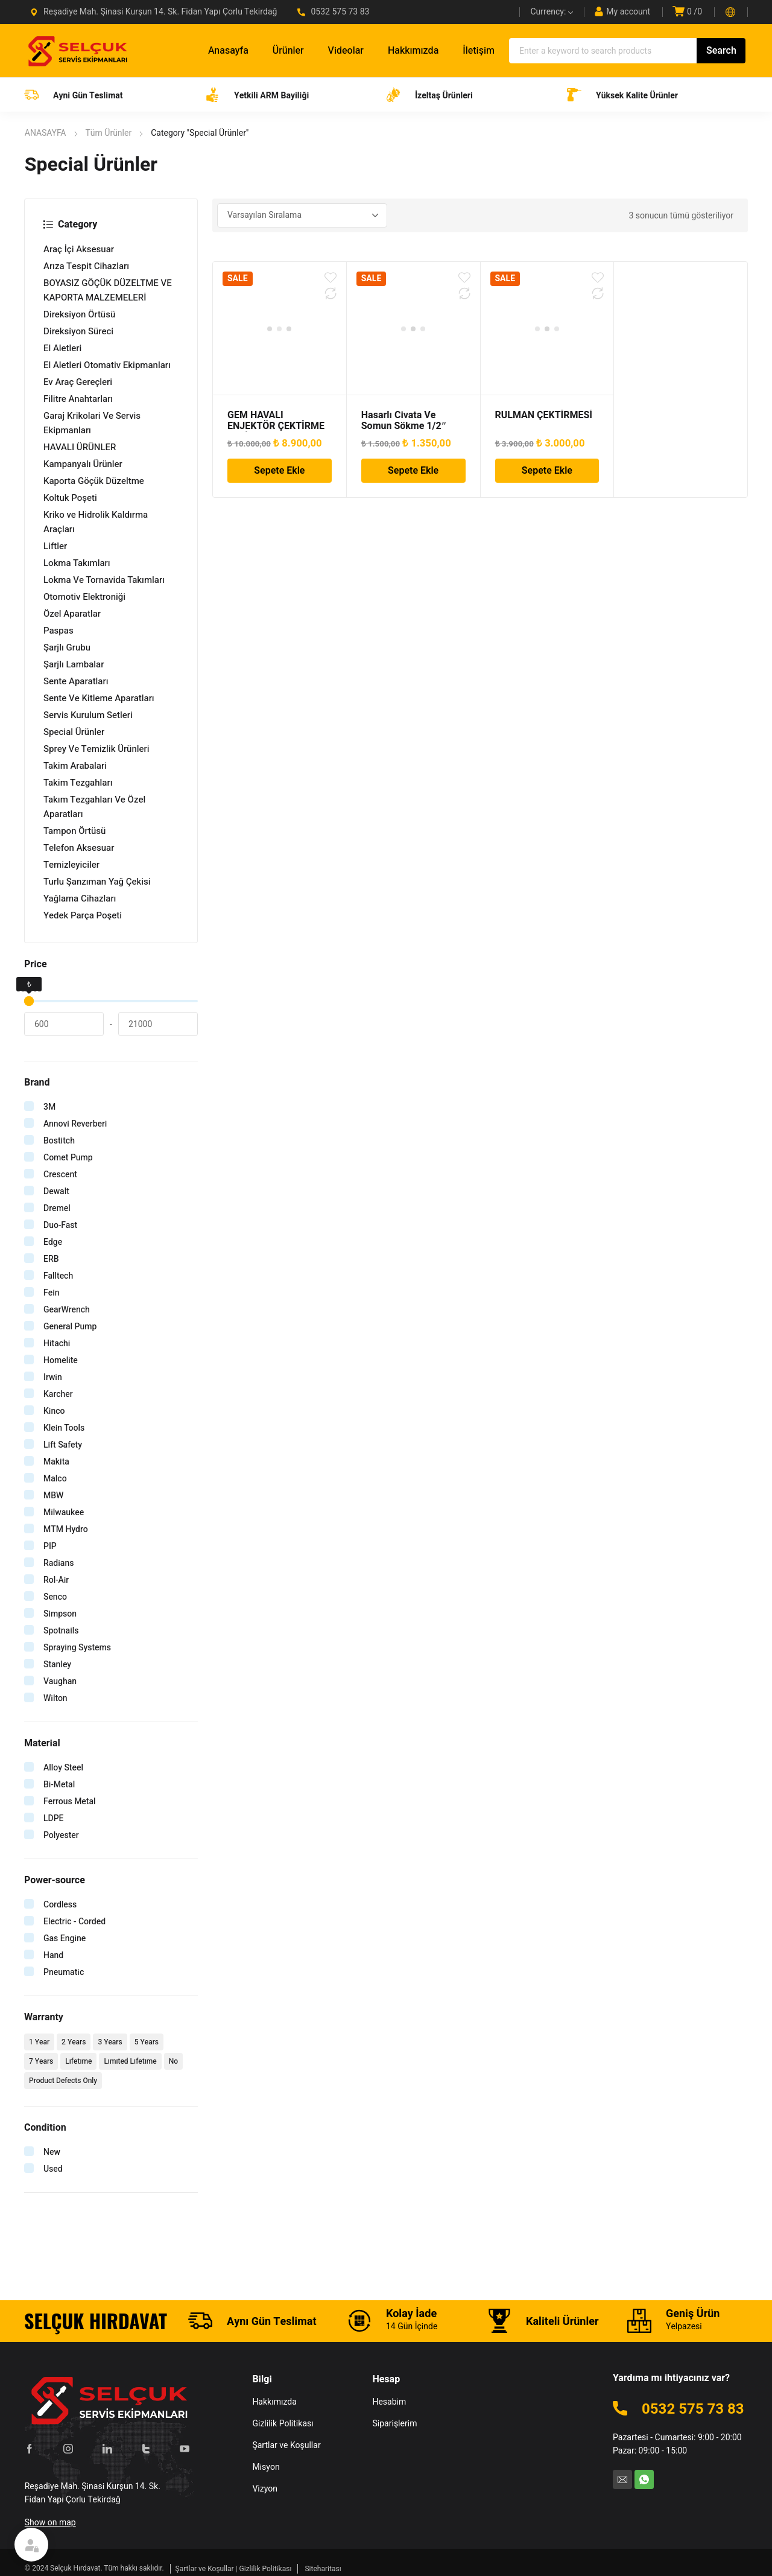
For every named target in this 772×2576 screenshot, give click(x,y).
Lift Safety (62, 1445)
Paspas (58, 630)
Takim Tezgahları (77, 782)
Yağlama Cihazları (79, 898)
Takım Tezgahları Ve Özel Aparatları (94, 807)
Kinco (54, 1411)
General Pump (69, 1326)
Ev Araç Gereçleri (77, 382)
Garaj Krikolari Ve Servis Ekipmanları (92, 423)
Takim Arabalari (75, 765)
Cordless (60, 1904)
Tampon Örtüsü (74, 831)
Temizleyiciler (71, 864)
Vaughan (60, 1681)
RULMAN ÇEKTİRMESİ (543, 415)
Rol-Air (56, 1580)
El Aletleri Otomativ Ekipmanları (107, 365)
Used (53, 2169)
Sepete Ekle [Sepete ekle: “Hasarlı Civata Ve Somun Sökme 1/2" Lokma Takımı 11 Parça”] (413, 470)
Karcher (58, 1394)
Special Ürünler (73, 732)
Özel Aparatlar (72, 613)
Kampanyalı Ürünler (82, 464)
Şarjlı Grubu (66, 647)
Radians (58, 1563)
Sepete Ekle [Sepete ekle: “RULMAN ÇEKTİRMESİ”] (547, 470)
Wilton (55, 1698)
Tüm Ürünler (109, 133)
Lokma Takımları (76, 563)
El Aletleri (62, 348)
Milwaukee (63, 1512)
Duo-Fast (60, 1225)
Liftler (55, 546)
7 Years (41, 2061)
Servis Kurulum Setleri (88, 715)
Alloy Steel (63, 1767)
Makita (56, 1461)
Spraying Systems (77, 1647)
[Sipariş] (302, 215)
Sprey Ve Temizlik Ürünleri (96, 748)
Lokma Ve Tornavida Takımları (104, 580)
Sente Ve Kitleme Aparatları (98, 698)
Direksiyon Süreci (78, 331)
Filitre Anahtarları (78, 398)
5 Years (146, 2042)
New (51, 2152)
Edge (52, 1242)
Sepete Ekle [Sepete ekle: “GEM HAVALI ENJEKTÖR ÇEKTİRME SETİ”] (279, 470)
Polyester (61, 1835)
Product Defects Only (63, 2080)
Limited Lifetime (130, 2061)
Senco (55, 1597)
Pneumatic (63, 1972)
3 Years (110, 2042)
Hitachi (56, 1343)
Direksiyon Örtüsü (79, 314)
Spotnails (61, 1630)
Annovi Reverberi (75, 1124)
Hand (53, 1955)
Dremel (57, 1208)
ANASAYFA (45, 133)
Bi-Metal (59, 1784)
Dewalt (56, 1191)
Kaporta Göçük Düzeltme (93, 481)
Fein (51, 1292)
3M (49, 1107)
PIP (50, 1546)
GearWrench (66, 1309)
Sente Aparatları (76, 681)
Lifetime (78, 2061)
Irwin (52, 1377)
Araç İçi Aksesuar (78, 249)
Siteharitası (323, 2567)
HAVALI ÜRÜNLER (79, 447)
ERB (51, 1259)
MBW (53, 1495)
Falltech (58, 1276)
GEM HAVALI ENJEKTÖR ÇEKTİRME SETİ (275, 426)
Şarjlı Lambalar (73, 664)
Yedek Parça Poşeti (82, 915)
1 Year (39, 2042)
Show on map (50, 2520)
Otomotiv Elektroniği (84, 596)
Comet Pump (68, 1157)
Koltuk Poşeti (70, 497)
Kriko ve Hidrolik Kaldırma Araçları (95, 522)
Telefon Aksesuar (78, 847)
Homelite (60, 1360)
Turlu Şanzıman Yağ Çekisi (97, 881)
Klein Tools (63, 1428)
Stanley (57, 1664)
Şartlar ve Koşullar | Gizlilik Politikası (234, 2567)
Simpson (60, 1614)
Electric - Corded (74, 1921)
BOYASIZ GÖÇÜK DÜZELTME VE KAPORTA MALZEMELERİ (107, 290)
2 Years (74, 2042)
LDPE (53, 1818)
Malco (55, 1478)
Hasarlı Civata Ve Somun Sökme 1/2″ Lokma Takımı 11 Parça (412, 426)
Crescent (60, 1174)
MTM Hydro (65, 1529)
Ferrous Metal (69, 1801)
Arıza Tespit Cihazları (86, 266)
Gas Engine (64, 1938)
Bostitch (59, 1140)
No (173, 2061)
